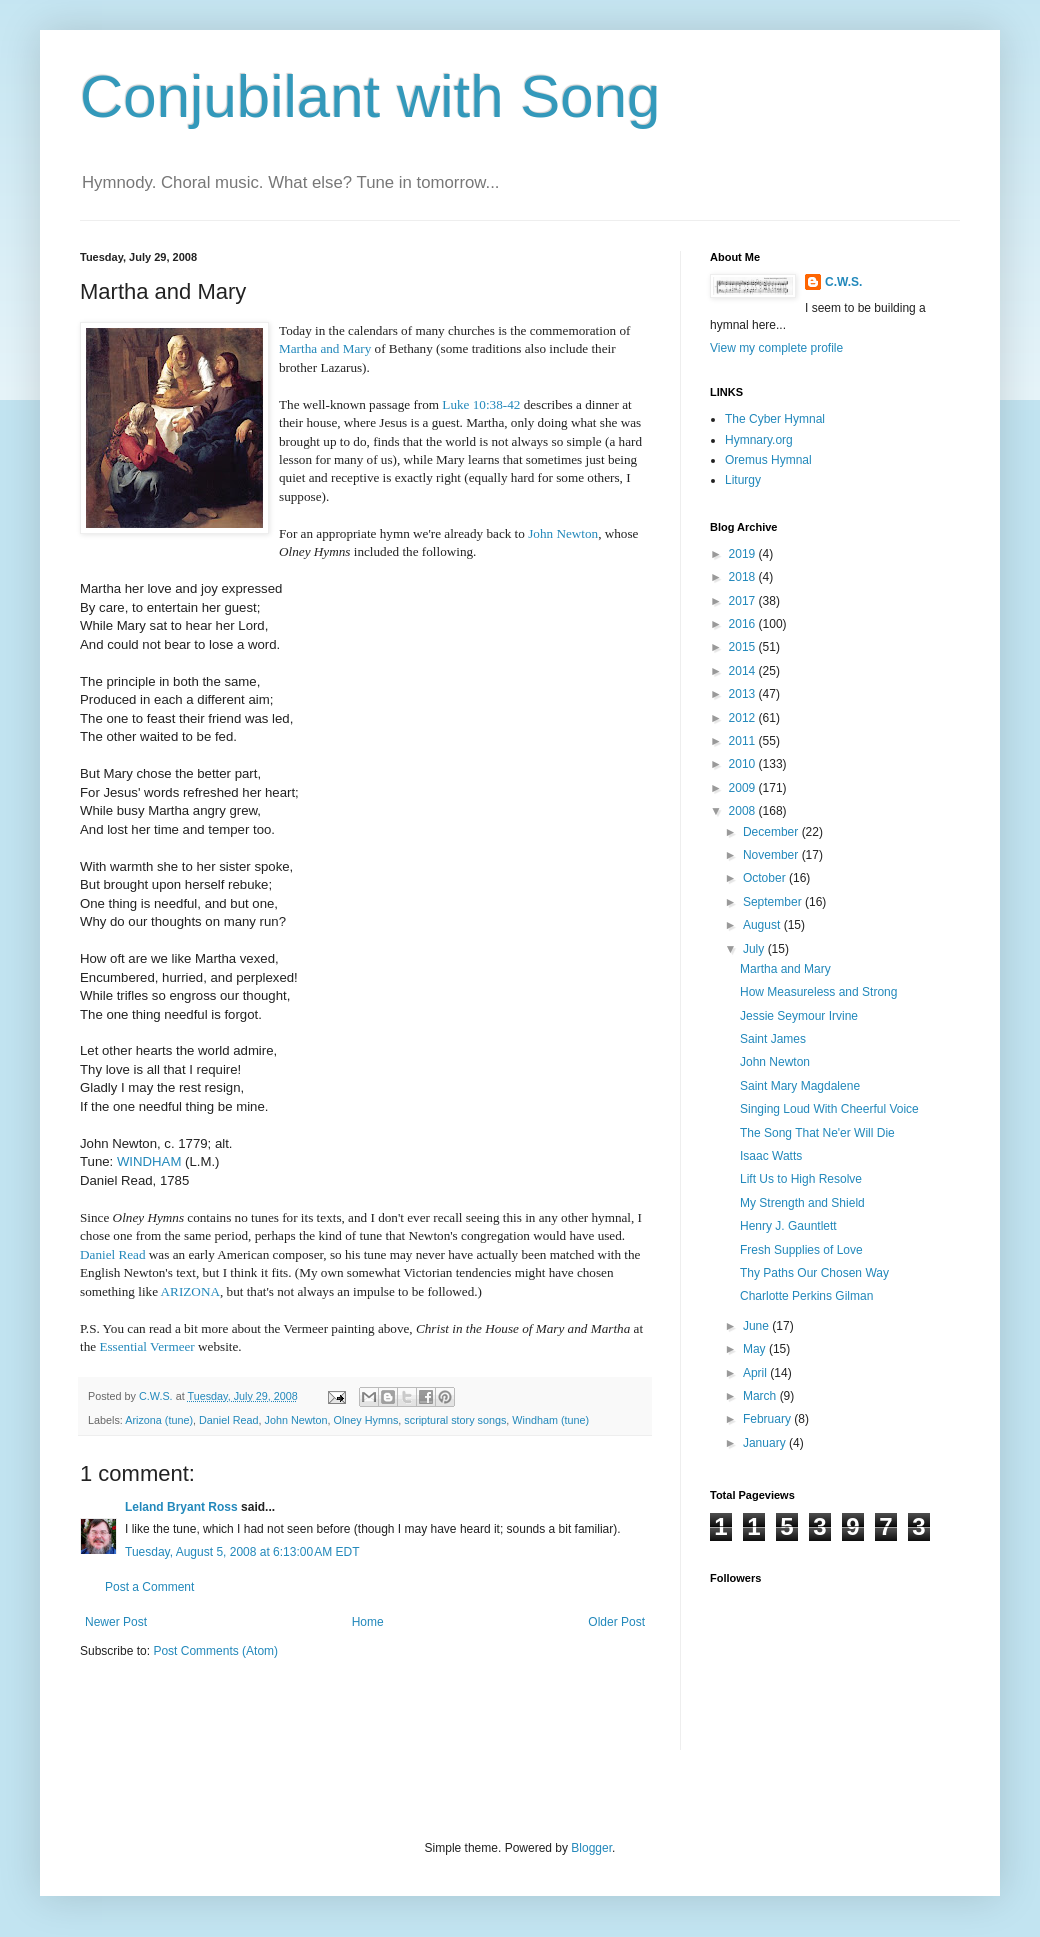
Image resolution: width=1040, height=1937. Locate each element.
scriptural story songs (455, 1420)
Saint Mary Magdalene (800, 1086)
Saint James (773, 1039)
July (755, 949)
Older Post (616, 1622)
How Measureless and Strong (818, 992)
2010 (744, 764)
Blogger (591, 1848)
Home (368, 1622)
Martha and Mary (785, 969)
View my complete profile (776, 348)
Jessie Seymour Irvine (799, 1016)
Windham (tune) (550, 1420)
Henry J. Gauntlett (788, 1226)
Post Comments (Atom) (215, 1651)
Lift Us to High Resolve (801, 1179)
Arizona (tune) (159, 1420)
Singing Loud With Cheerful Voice (829, 1109)
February (768, 1419)
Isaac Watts (771, 1156)
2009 (744, 788)
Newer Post (116, 1622)
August (763, 925)
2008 (744, 811)
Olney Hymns (366, 1420)
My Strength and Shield (802, 1203)
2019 (744, 554)
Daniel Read (228, 1420)
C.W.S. (843, 282)
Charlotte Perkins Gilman (806, 1296)
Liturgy (743, 480)
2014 (744, 671)
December (772, 832)
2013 (744, 694)
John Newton (563, 533)
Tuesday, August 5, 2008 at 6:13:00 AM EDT (242, 1552)
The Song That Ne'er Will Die (817, 1133)
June (757, 1326)
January (766, 1443)
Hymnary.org (759, 440)
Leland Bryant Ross (181, 1507)
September (774, 902)
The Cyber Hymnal (775, 419)
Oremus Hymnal (768, 460)
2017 (744, 601)
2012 (744, 718)
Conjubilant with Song (370, 96)
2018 (744, 577)
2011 (744, 741)
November (772, 855)
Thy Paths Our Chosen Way (814, 1273)
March (761, 1396)
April (756, 1373)
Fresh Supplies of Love (801, 1250)
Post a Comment (149, 1587)
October (766, 878)
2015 (744, 647)
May (756, 1349)
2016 (744, 624)
